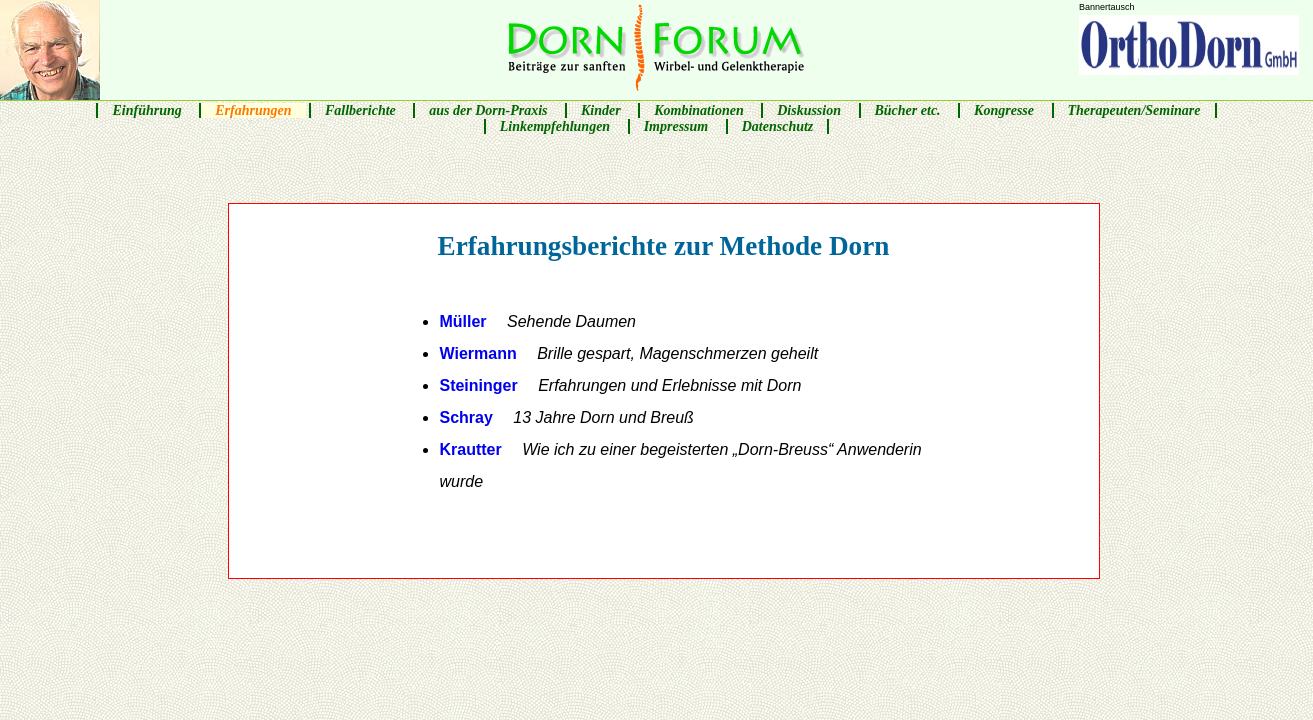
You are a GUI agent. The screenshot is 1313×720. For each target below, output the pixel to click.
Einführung (146, 110)
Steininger (620, 385)
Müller (537, 321)
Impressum (676, 126)
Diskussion (809, 110)
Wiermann (628, 353)
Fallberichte (360, 110)
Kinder (601, 110)
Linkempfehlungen (555, 126)
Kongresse (1004, 110)
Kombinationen (698, 110)
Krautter (680, 465)
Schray (566, 417)
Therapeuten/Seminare (1134, 110)
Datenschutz (778, 126)
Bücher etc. (908, 110)
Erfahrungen (253, 110)
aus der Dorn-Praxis (488, 110)
